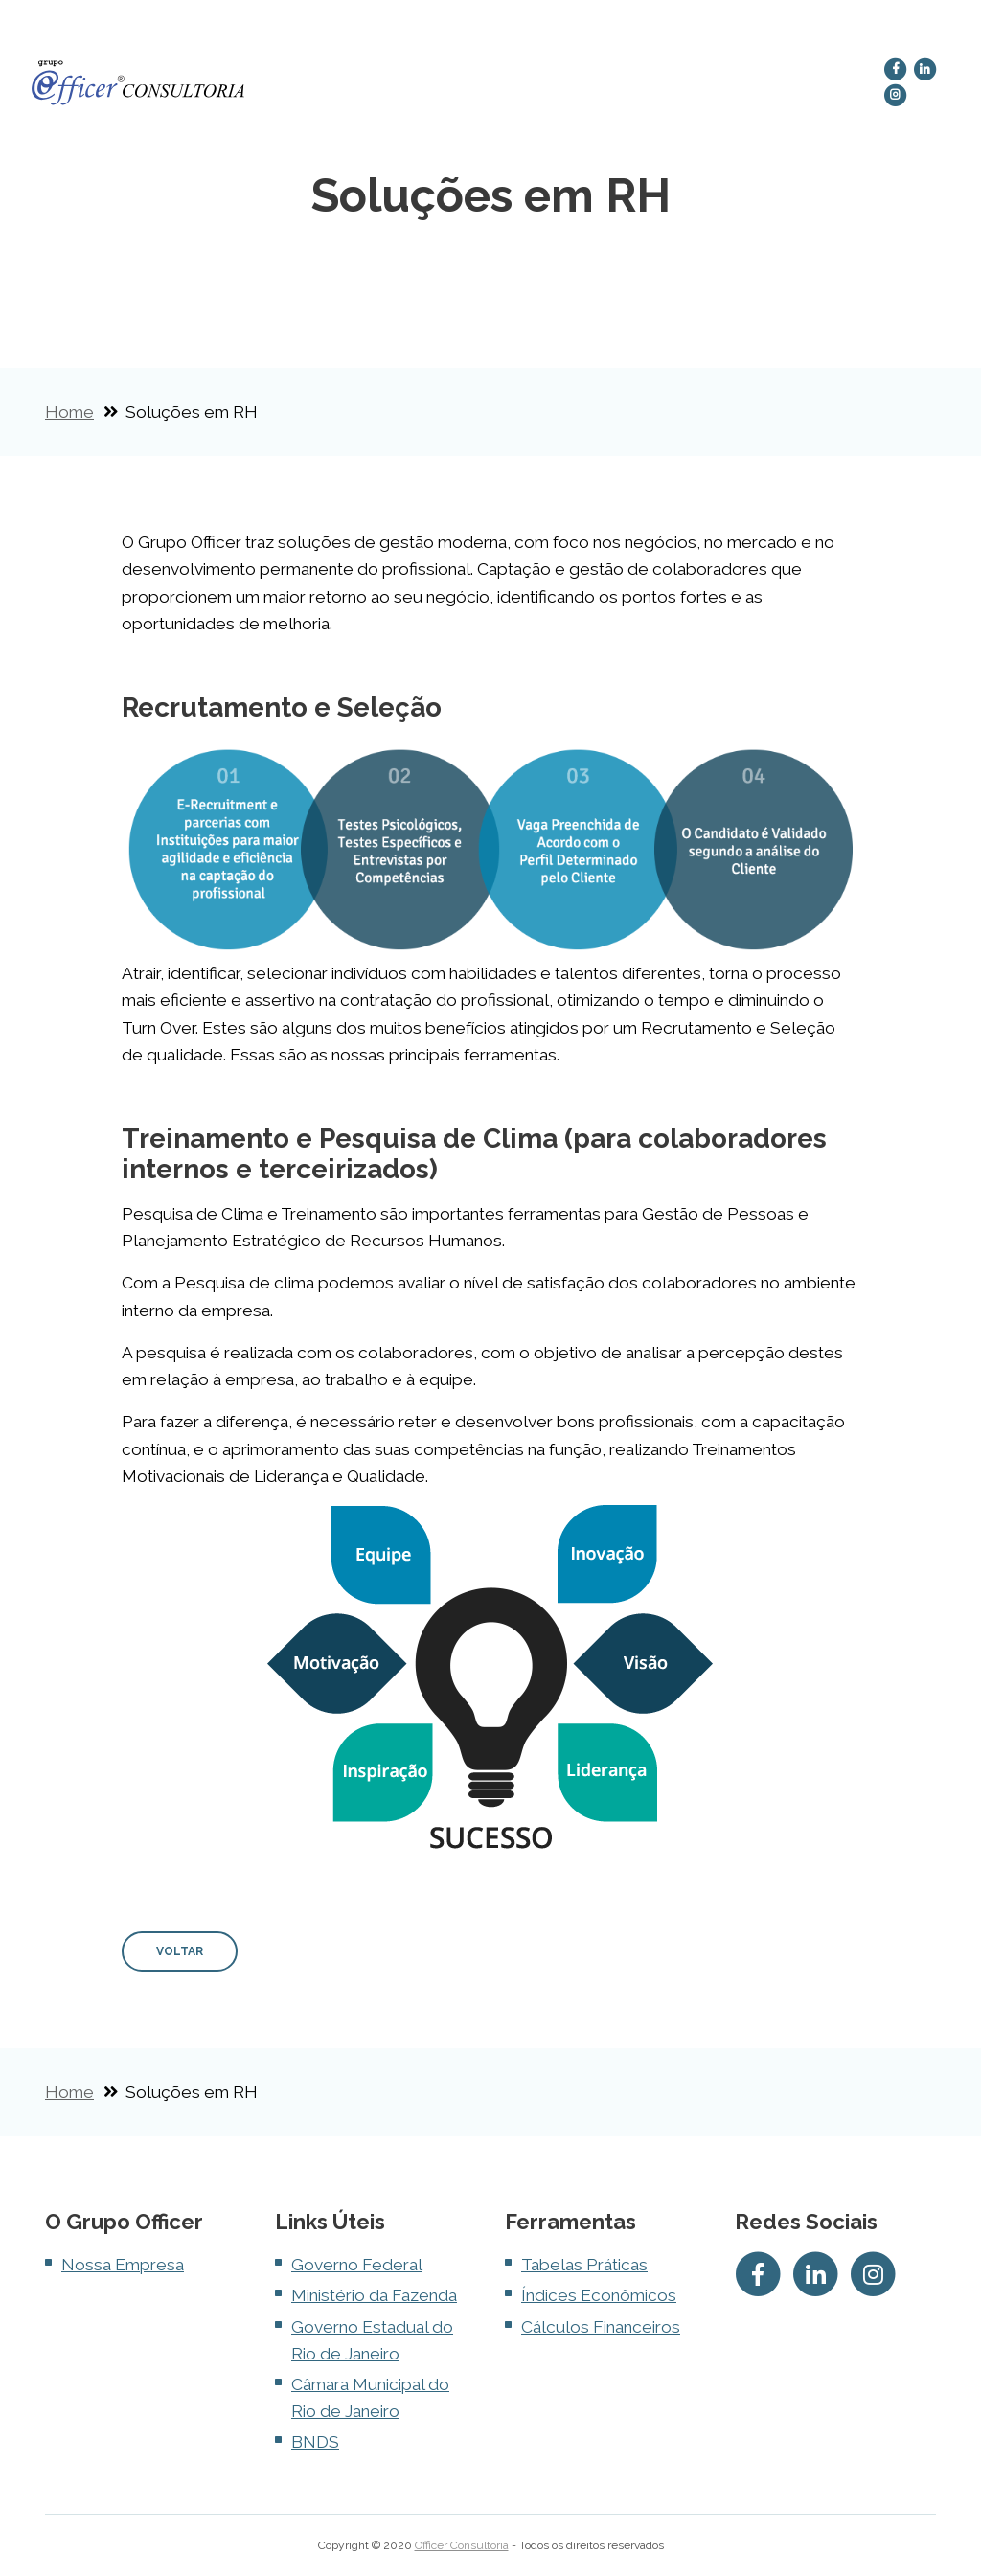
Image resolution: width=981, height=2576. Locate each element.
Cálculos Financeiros (600, 2327)
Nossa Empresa (363, 83)
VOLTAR (179, 1951)
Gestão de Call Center (598, 83)
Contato (834, 76)
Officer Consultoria (462, 2545)
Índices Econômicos (598, 2295)
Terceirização (737, 76)
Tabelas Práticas (584, 2264)
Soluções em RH (482, 83)
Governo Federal (356, 2264)
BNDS (315, 2441)
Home (291, 76)
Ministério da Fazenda (374, 2295)
